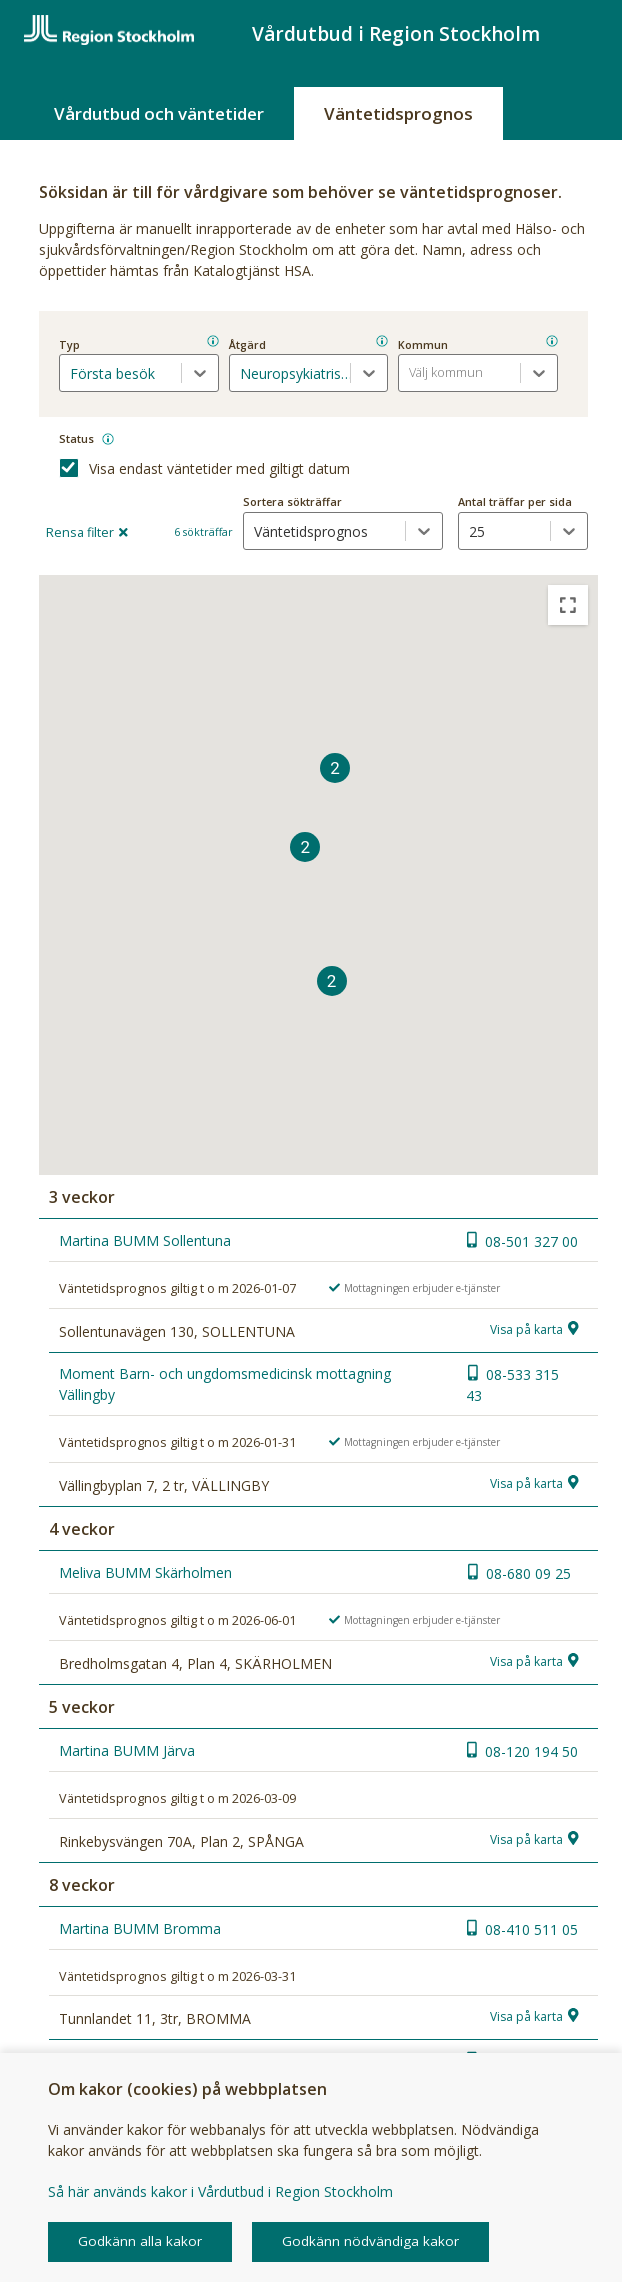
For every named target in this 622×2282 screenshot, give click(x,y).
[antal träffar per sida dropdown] (504, 531)
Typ (69, 344)
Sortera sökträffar (292, 501)
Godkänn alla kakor (140, 2241)
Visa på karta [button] (526, 1329)
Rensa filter (87, 532)
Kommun (423, 344)
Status (76, 438)
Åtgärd (247, 344)
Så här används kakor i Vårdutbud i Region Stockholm (220, 2191)
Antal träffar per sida (515, 501)
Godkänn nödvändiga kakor (370, 2241)
